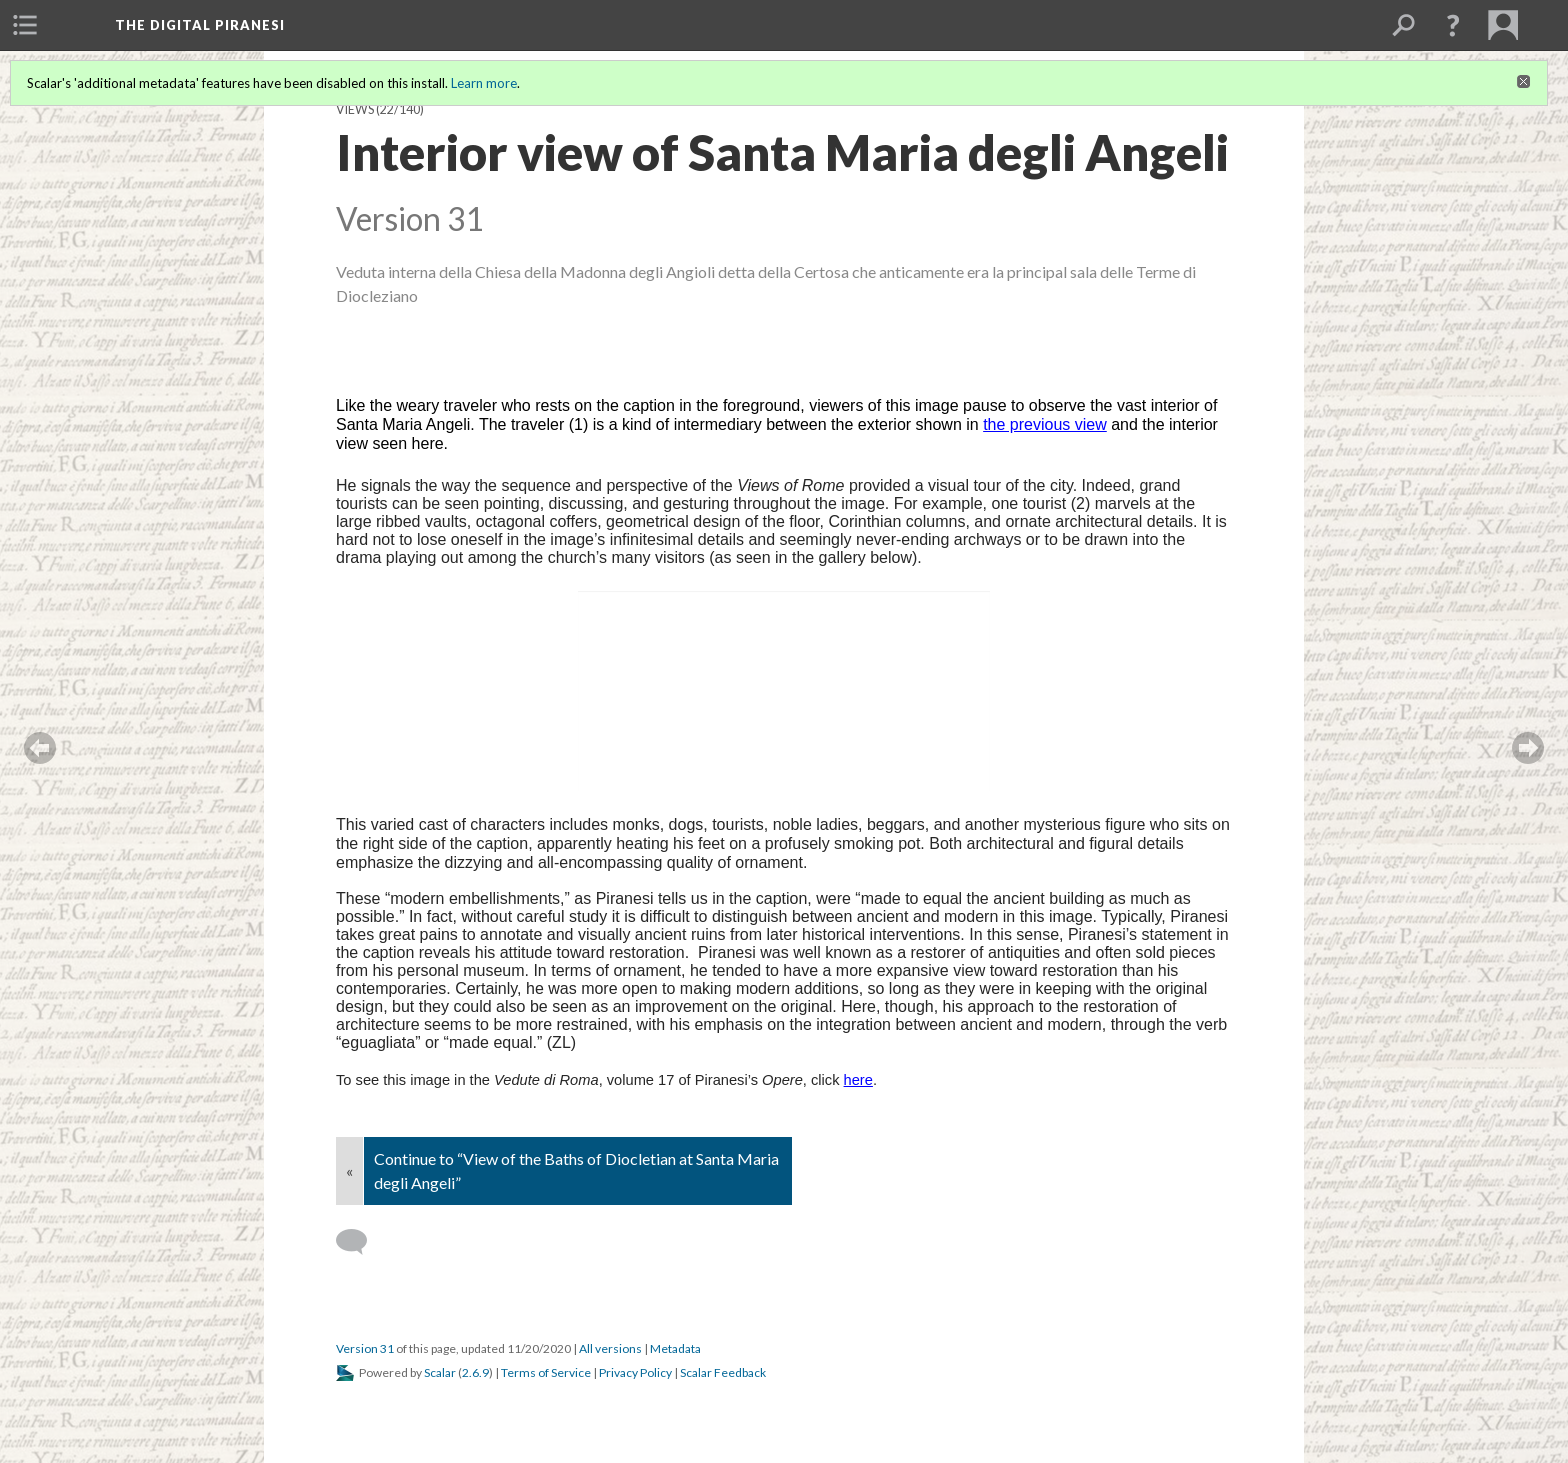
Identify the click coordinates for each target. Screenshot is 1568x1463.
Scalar (440, 1372)
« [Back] (349, 1170)
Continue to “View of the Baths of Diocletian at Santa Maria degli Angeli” (576, 1170)
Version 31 (365, 1348)
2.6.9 (475, 1372)
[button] (1453, 25)
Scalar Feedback (723, 1372)
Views (355, 109)
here (858, 1080)
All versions (610, 1348)
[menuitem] (25, 25)
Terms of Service (546, 1372)
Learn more (484, 83)
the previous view (1045, 424)
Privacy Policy (635, 1372)
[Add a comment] (360, 1242)
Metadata (675, 1348)
